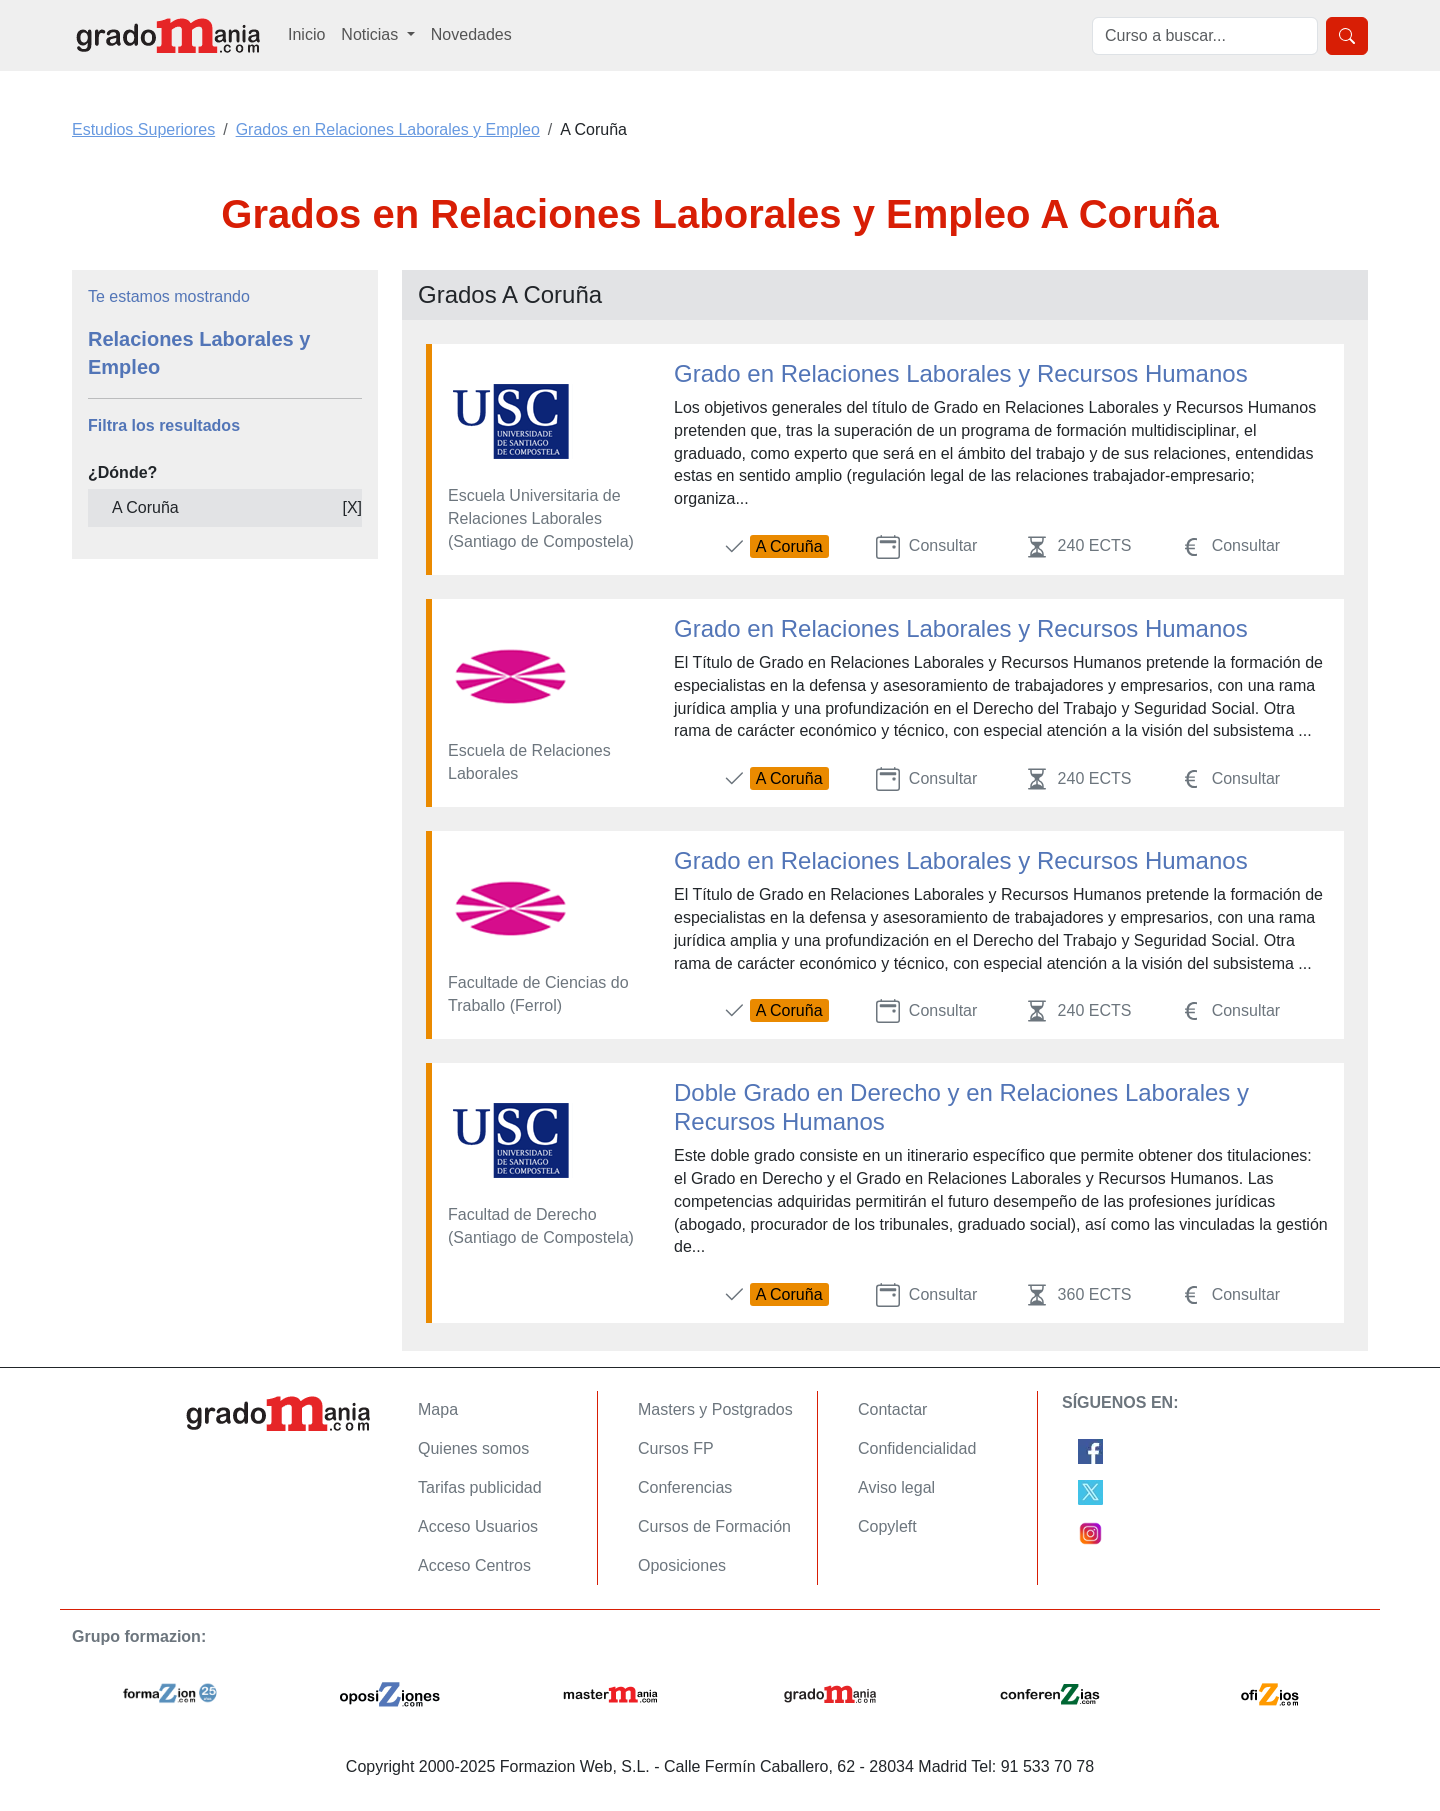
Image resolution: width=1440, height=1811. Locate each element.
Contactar (892, 1409)
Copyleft (887, 1526)
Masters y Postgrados (715, 1409)
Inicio (306, 34)
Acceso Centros (474, 1565)
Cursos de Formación (714, 1526)
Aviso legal (896, 1487)
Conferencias (685, 1487)
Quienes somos (473, 1448)
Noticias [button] (371, 34)
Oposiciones (682, 1565)
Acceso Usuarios (478, 1526)
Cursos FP (676, 1448)
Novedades (471, 34)
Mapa (438, 1409)
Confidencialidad (917, 1448)
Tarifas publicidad (480, 1487)
